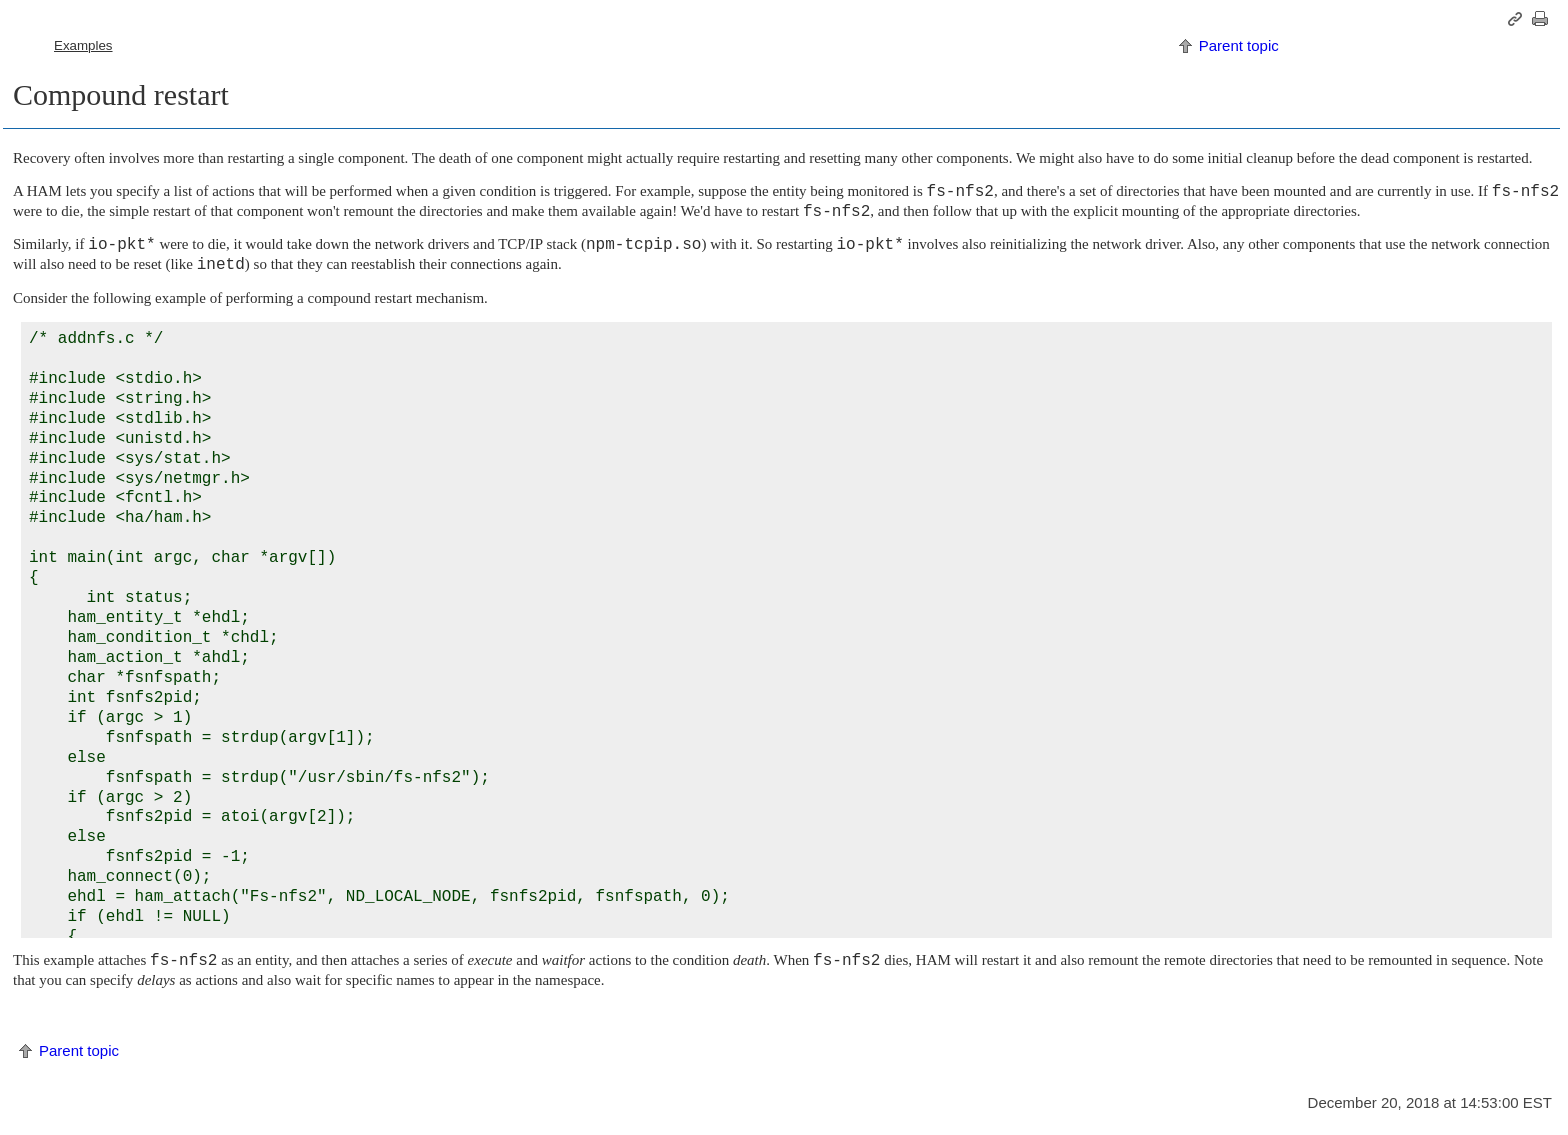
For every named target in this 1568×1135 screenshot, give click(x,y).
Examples (83, 45)
